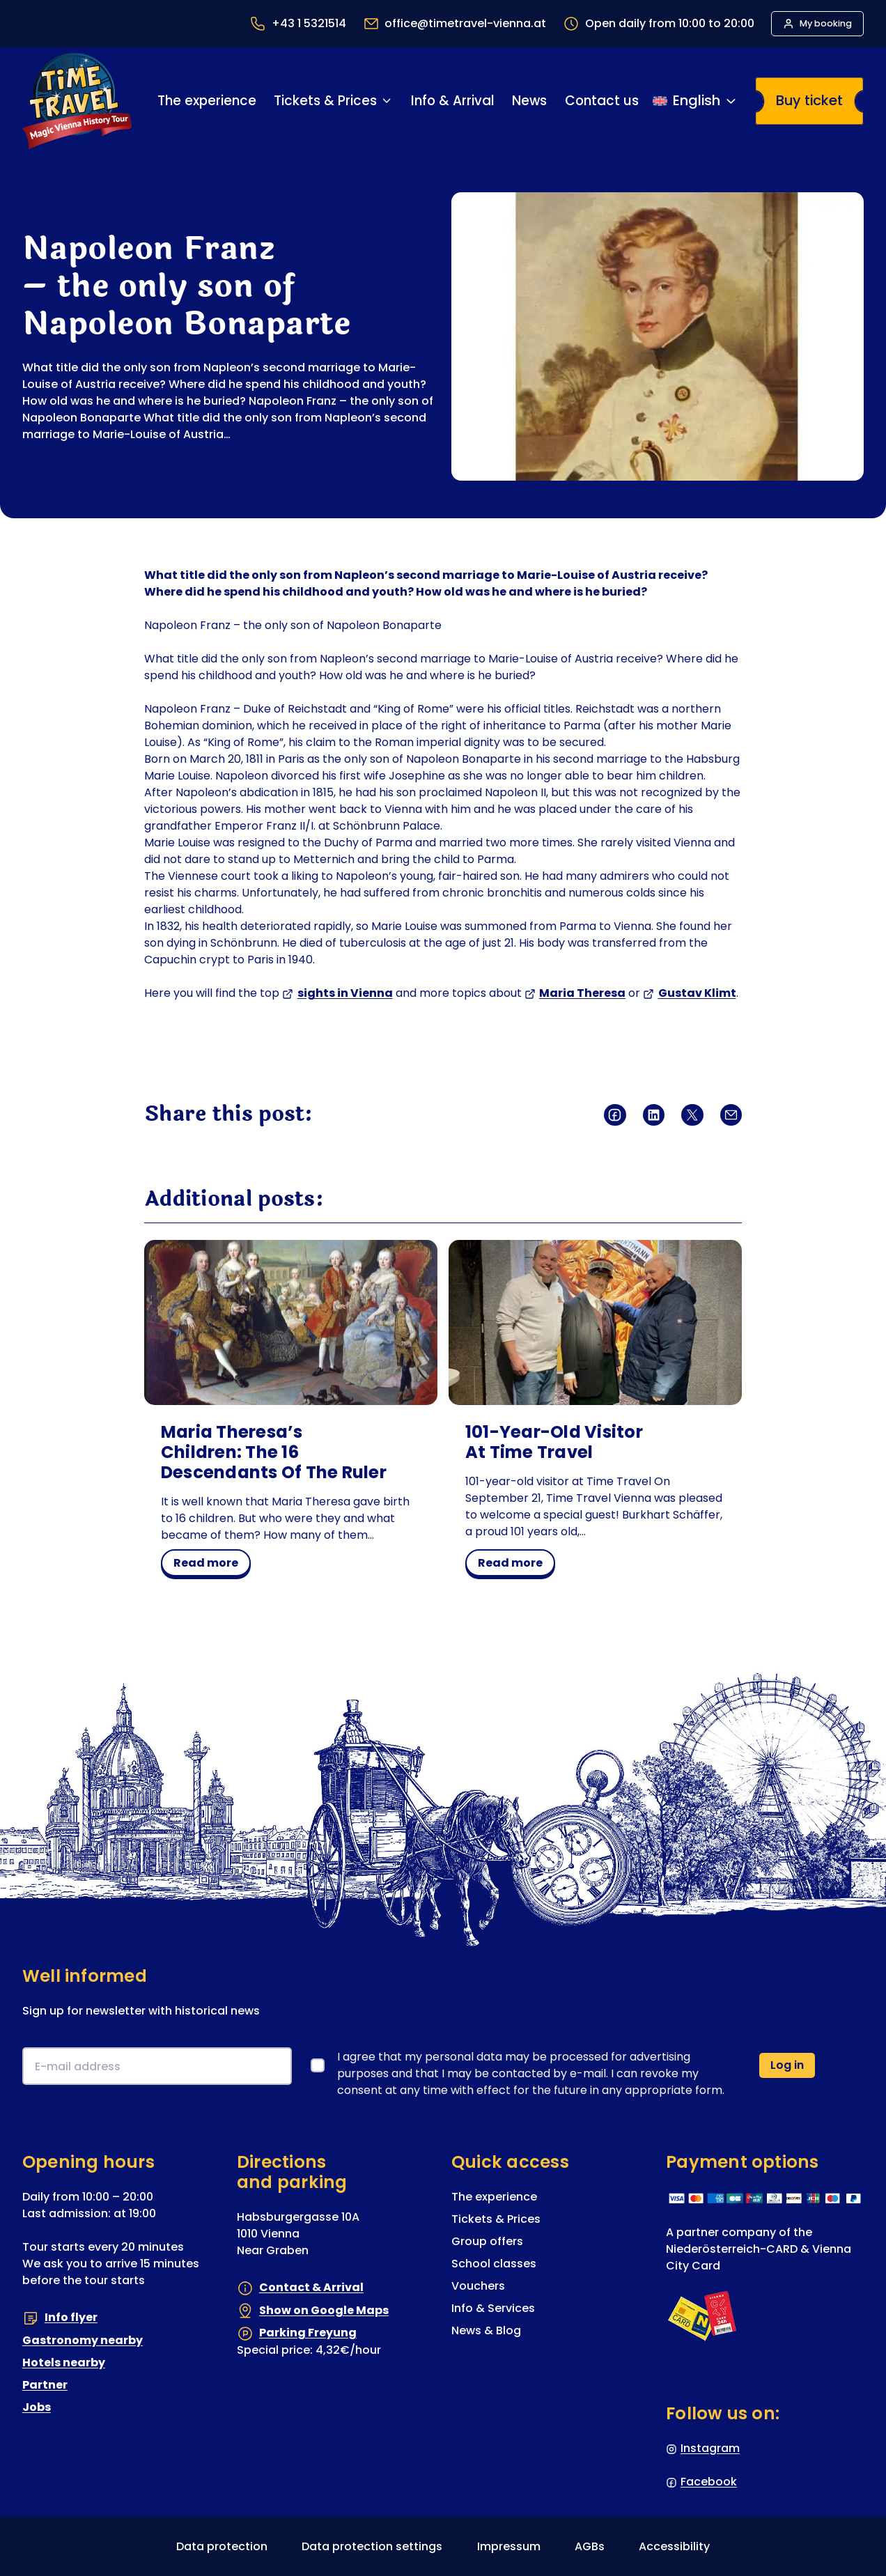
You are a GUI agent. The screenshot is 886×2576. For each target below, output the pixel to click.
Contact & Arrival (311, 2287)
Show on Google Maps (324, 2310)
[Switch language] (695, 101)
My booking (826, 23)
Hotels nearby (63, 2362)
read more (210, 1565)
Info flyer (71, 2317)
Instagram (710, 2448)
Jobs (36, 2407)
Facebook (709, 2482)
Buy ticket (809, 100)
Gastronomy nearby (82, 2340)
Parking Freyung (308, 2333)
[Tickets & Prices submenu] (387, 100)
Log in (787, 2065)
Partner (45, 2385)
